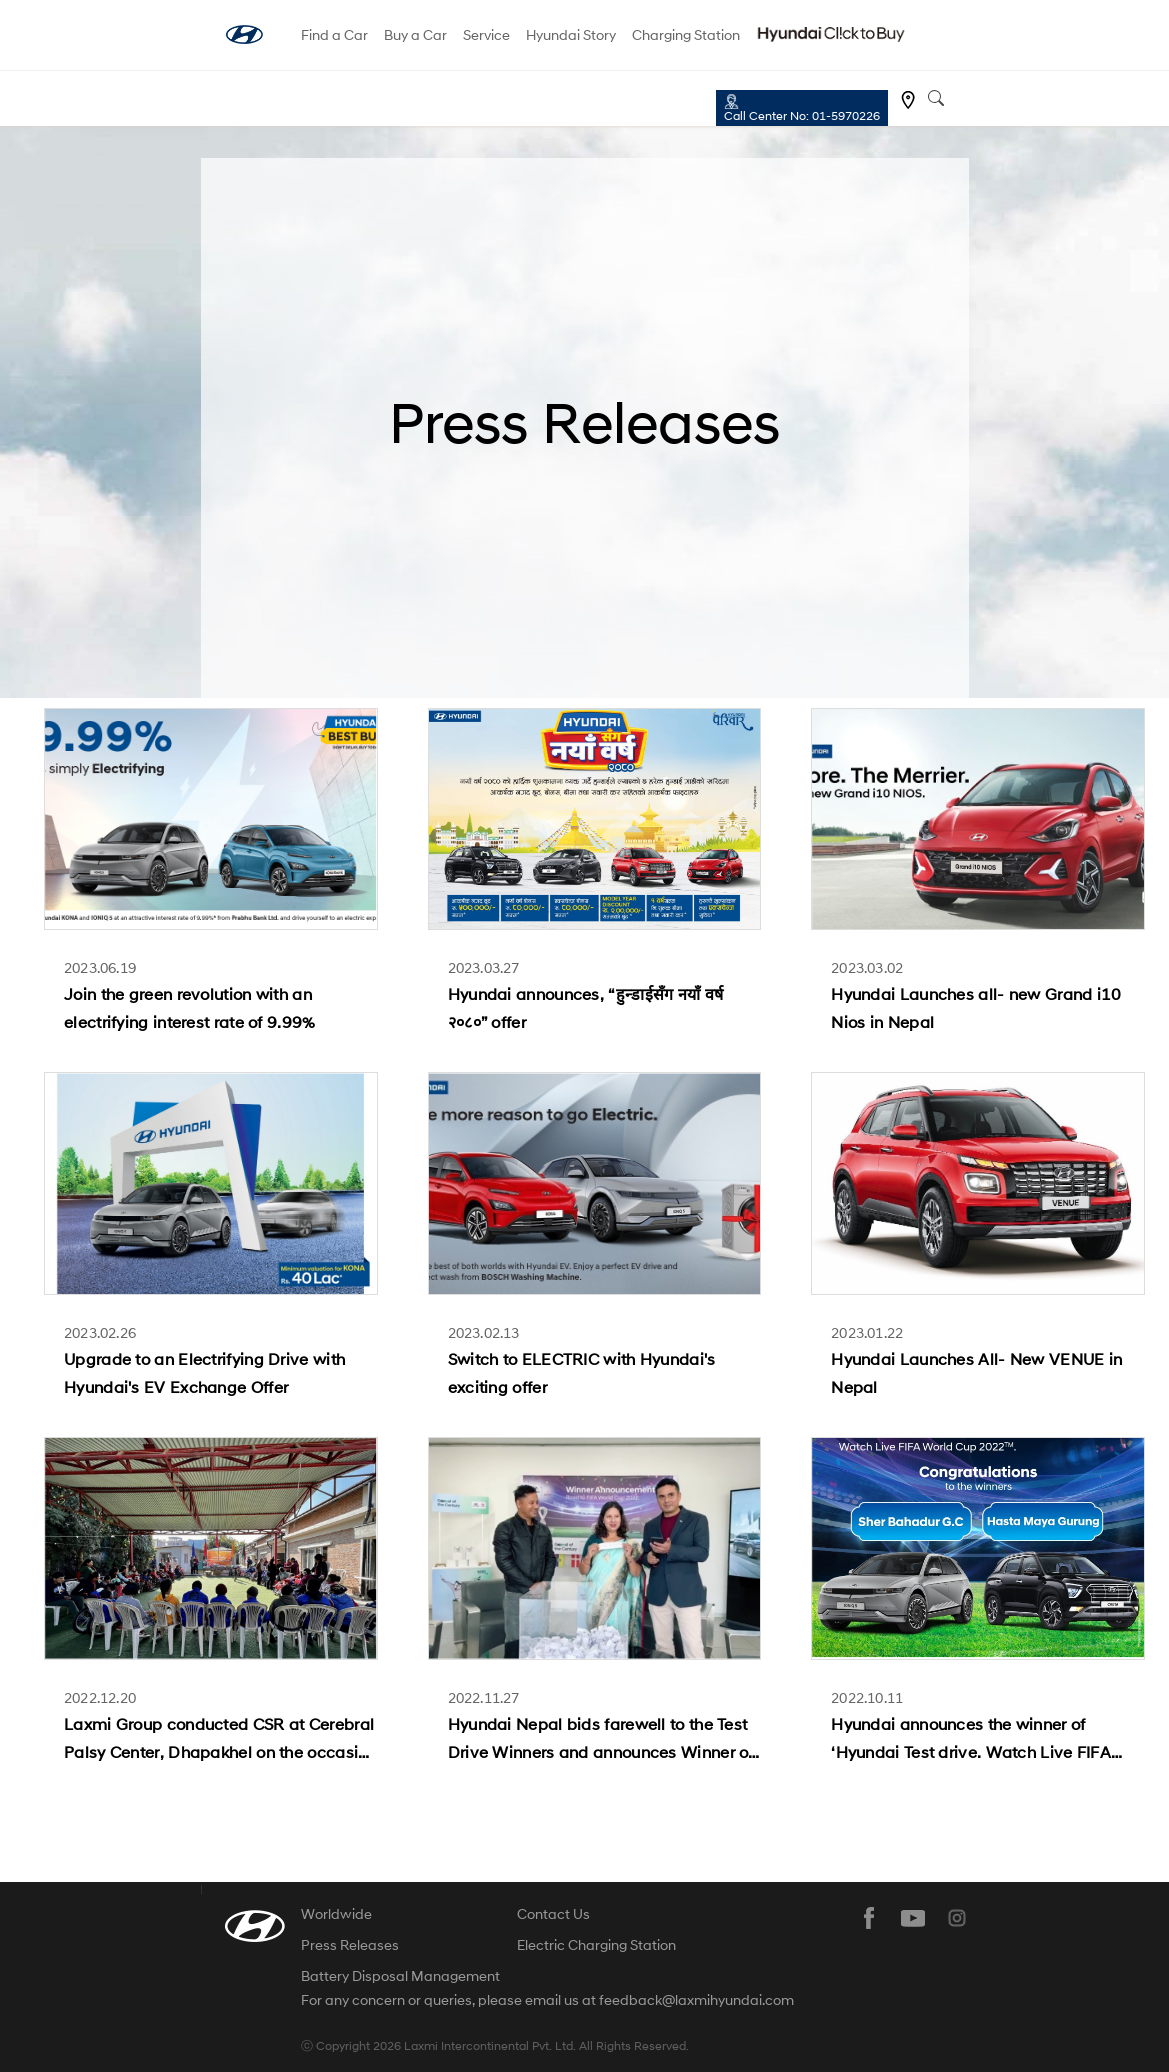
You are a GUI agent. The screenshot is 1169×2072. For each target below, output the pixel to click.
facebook (869, 1918)
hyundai (244, 34)
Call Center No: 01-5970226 (802, 115)
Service (486, 34)
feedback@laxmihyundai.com (696, 2000)
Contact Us (553, 1913)
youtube (913, 1918)
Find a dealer (908, 100)
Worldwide (336, 1913)
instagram (957, 1918)
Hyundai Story (571, 34)
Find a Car (334, 34)
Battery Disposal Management (400, 1975)
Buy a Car (415, 34)
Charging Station (686, 34)
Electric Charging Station (596, 1944)
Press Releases (350, 1944)
